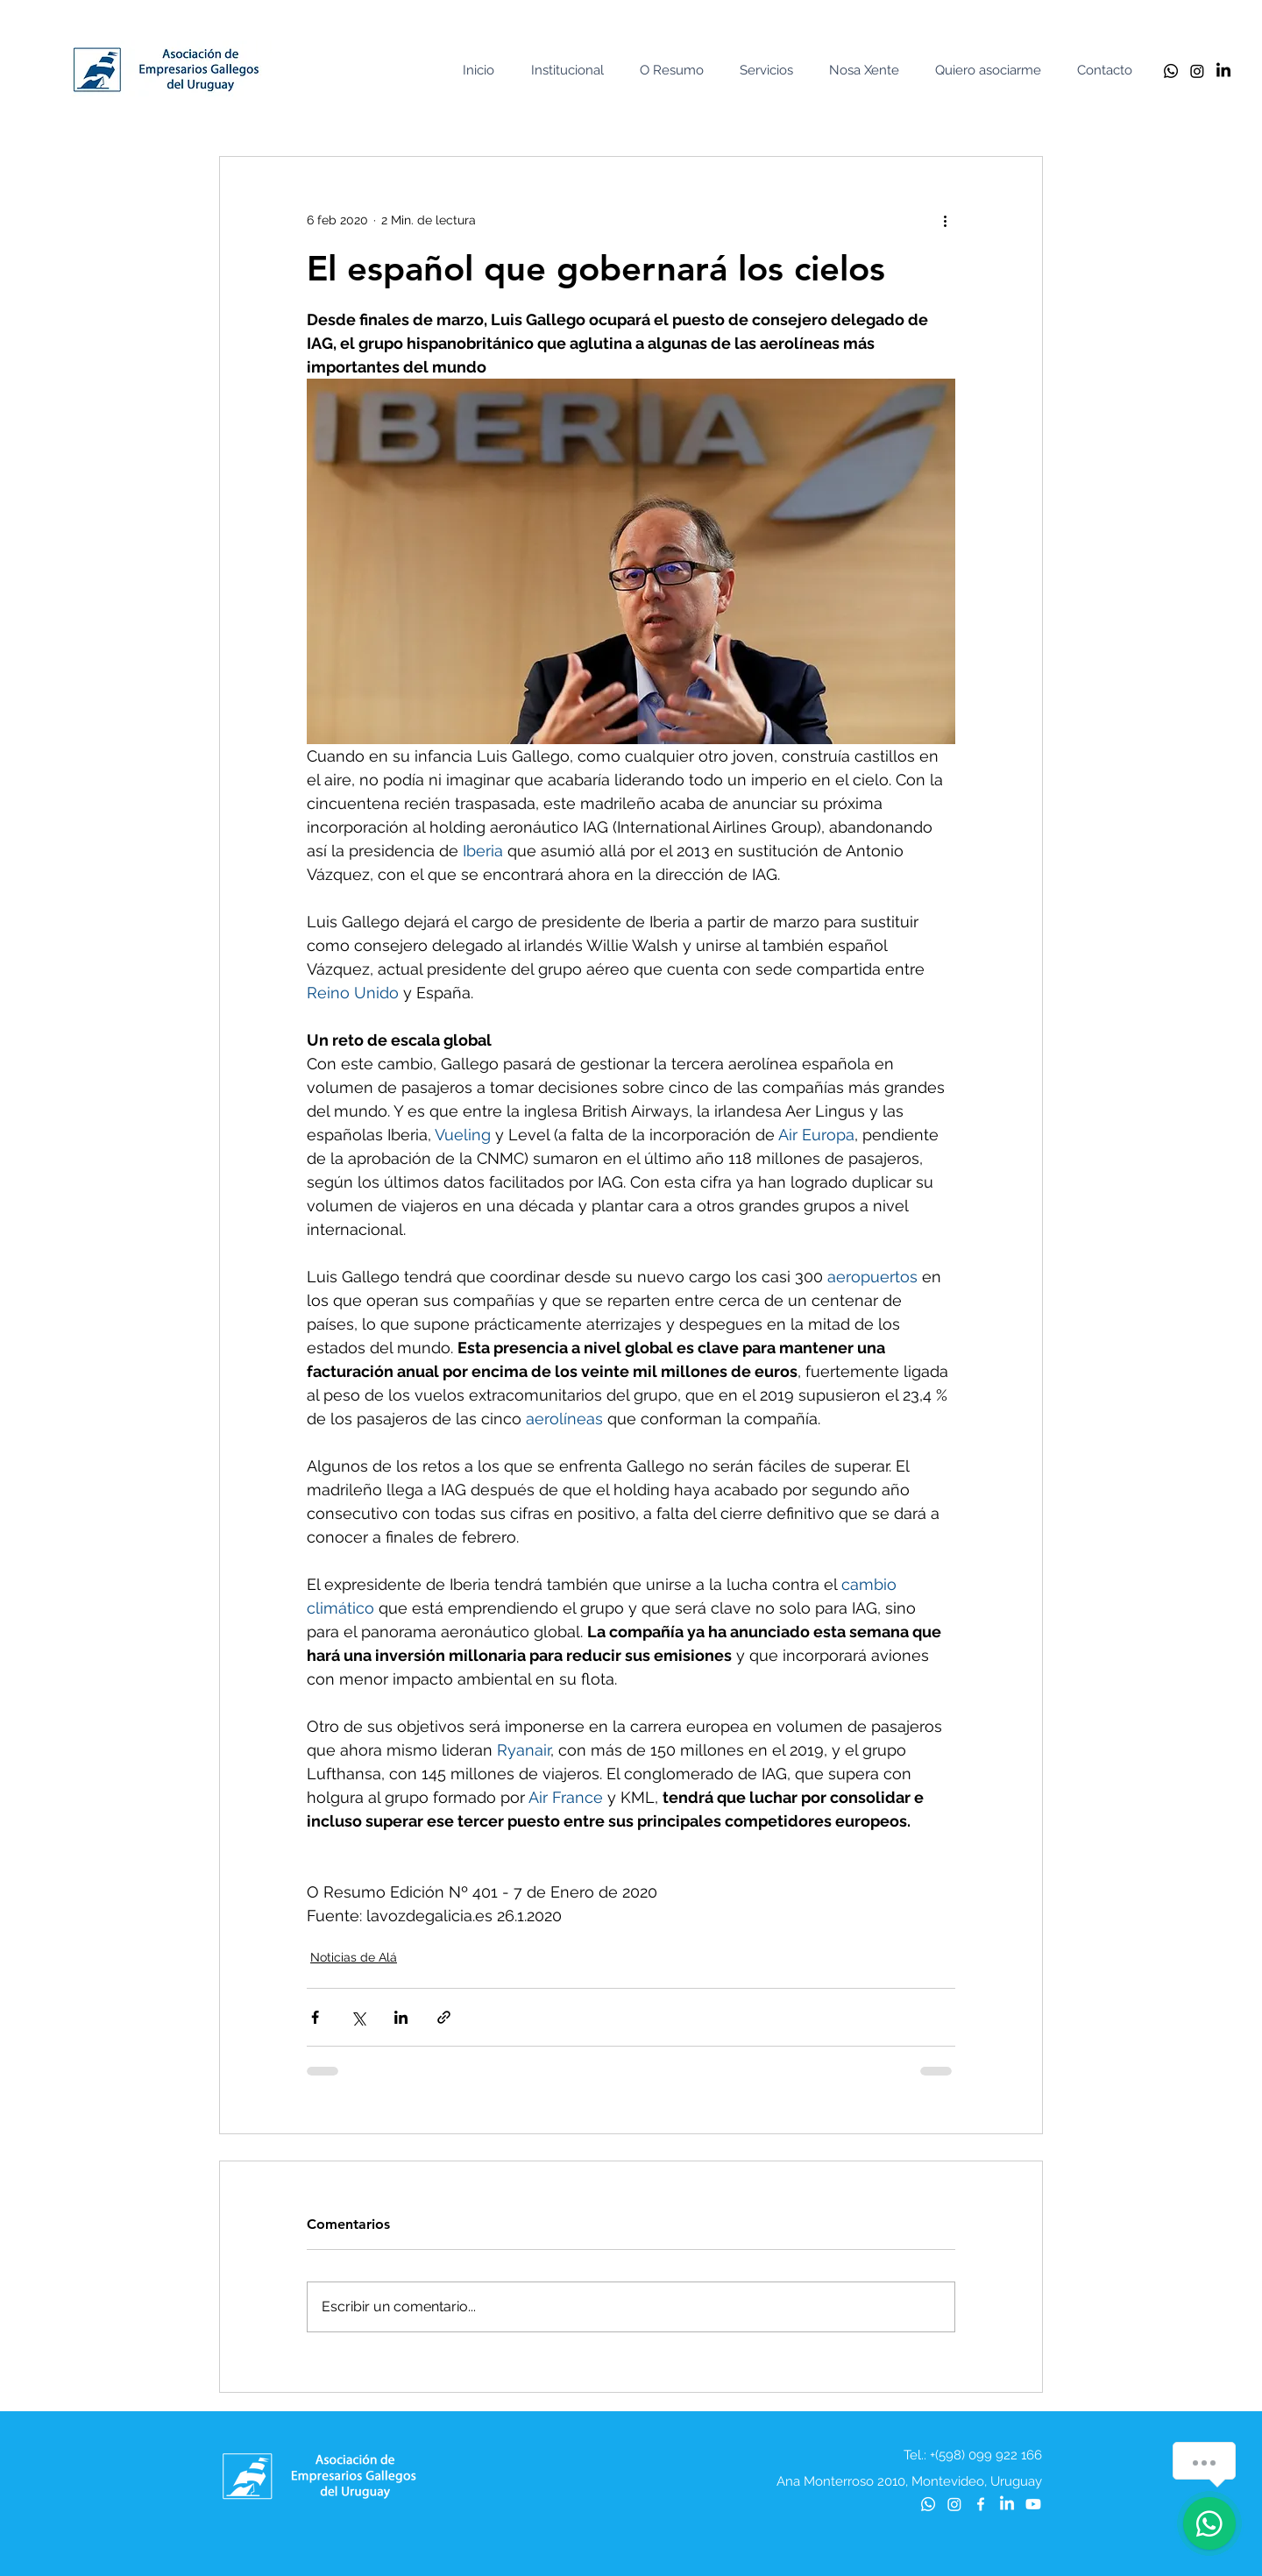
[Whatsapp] (1171, 71)
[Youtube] (1033, 2504)
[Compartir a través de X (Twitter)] (358, 2017)
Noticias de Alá (353, 1957)
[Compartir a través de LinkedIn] (401, 2017)
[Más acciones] (944, 220)
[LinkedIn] (1223, 71)
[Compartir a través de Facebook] (315, 2017)
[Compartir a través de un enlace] (444, 2017)
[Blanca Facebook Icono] (980, 2504)
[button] (571, 70)
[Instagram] (1197, 71)
